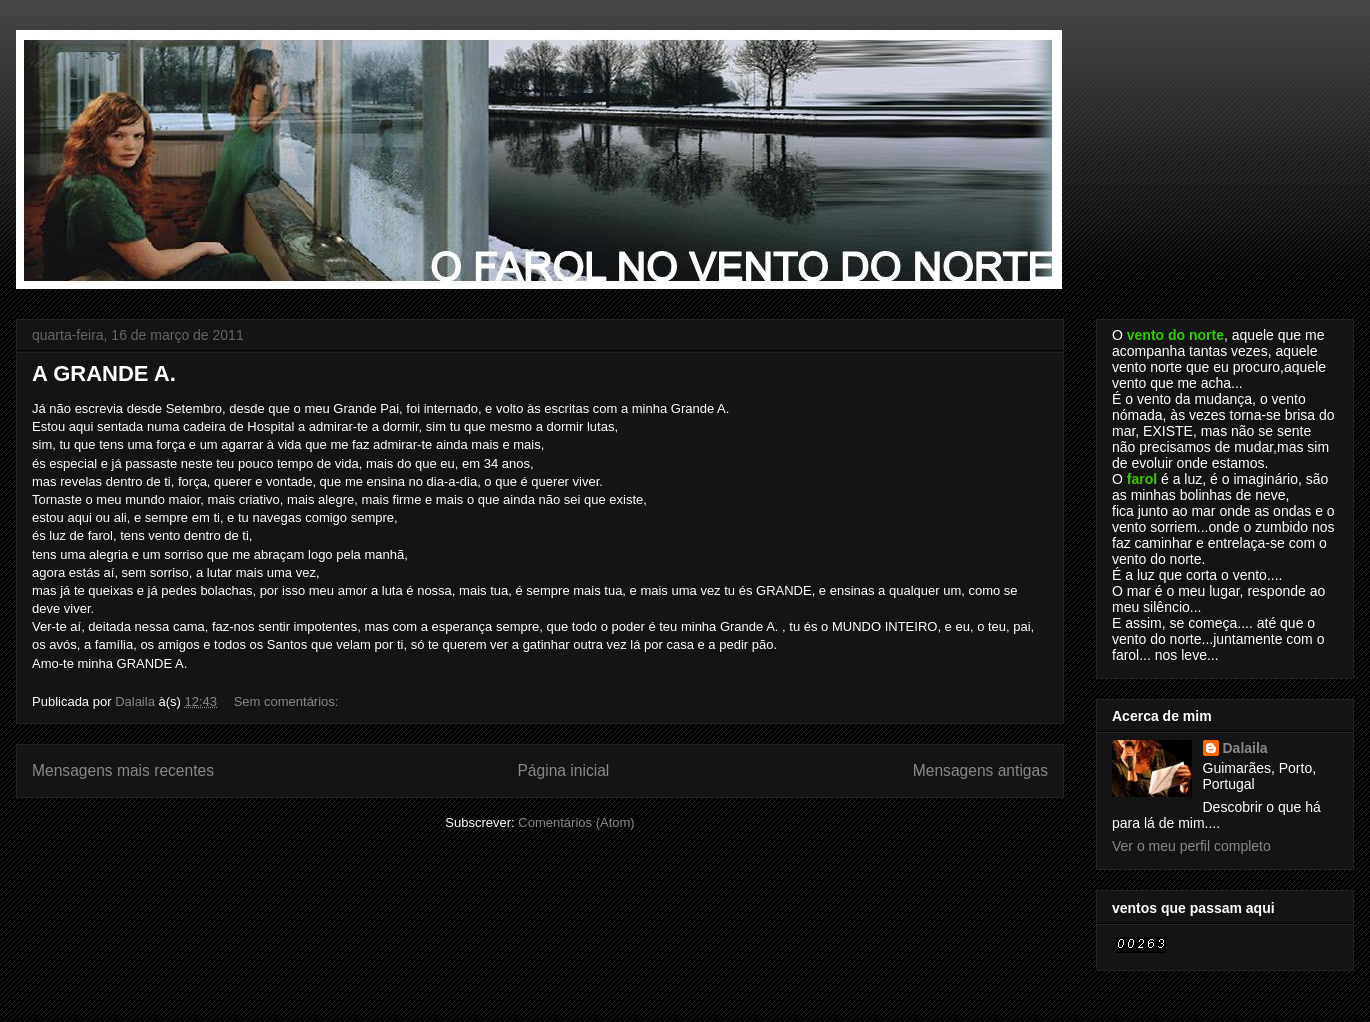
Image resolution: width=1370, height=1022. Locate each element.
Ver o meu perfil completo (1191, 846)
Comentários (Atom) (576, 822)
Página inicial (563, 770)
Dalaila (1245, 748)
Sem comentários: (288, 701)
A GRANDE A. (104, 373)
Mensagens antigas (980, 770)
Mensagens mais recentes (123, 770)
